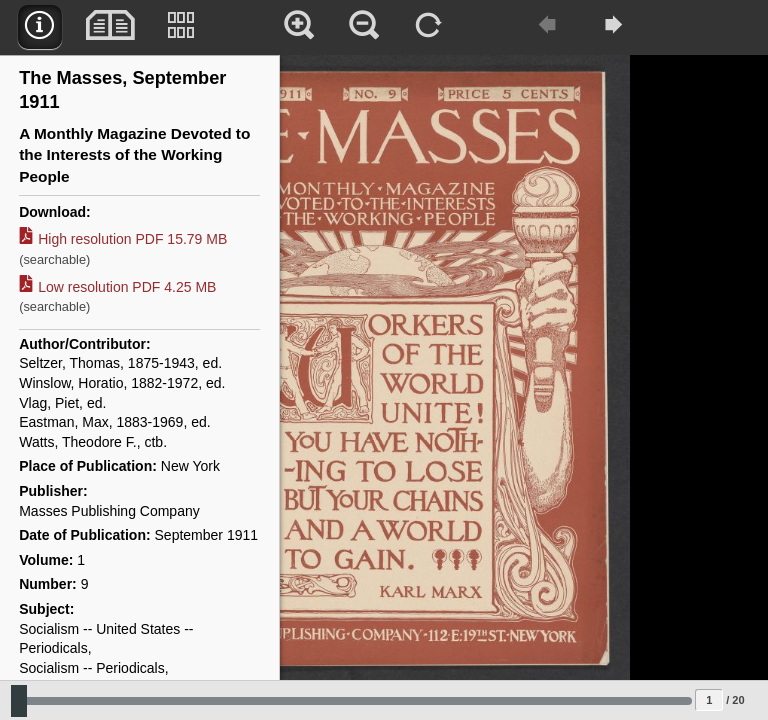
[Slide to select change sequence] (351, 701)
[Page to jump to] (709, 700)
